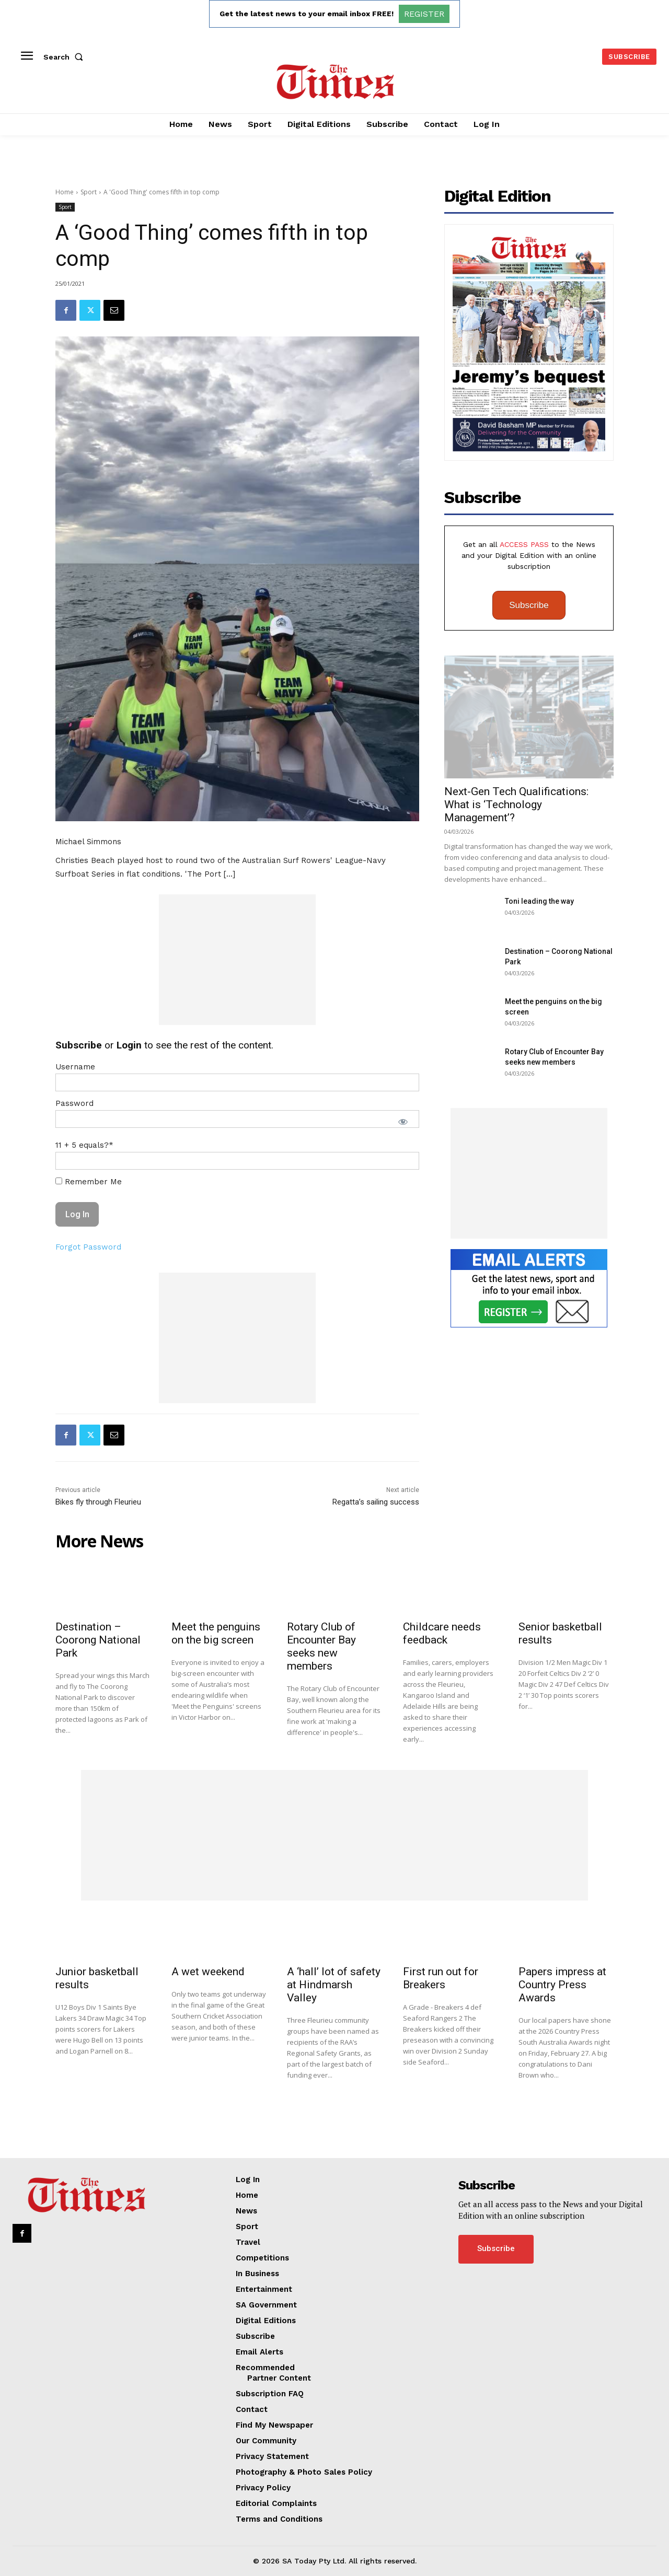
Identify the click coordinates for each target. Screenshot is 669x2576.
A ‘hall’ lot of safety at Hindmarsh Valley (333, 1984)
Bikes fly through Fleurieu (98, 1502)
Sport (88, 192)
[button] (65, 57)
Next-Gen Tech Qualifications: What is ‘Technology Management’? (516, 804)
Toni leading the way (539, 901)
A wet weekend (208, 1971)
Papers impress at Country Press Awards (562, 1984)
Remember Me (88, 1181)
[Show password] (403, 1121)
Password (74, 1103)
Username (75, 1066)
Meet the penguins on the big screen (215, 1633)
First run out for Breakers (440, 1978)
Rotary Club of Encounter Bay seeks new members (321, 1646)
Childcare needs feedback (442, 1633)
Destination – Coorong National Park (98, 1640)
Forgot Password (88, 1247)
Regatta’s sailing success (375, 1502)
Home (64, 192)
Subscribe (529, 605)
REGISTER (424, 14)
